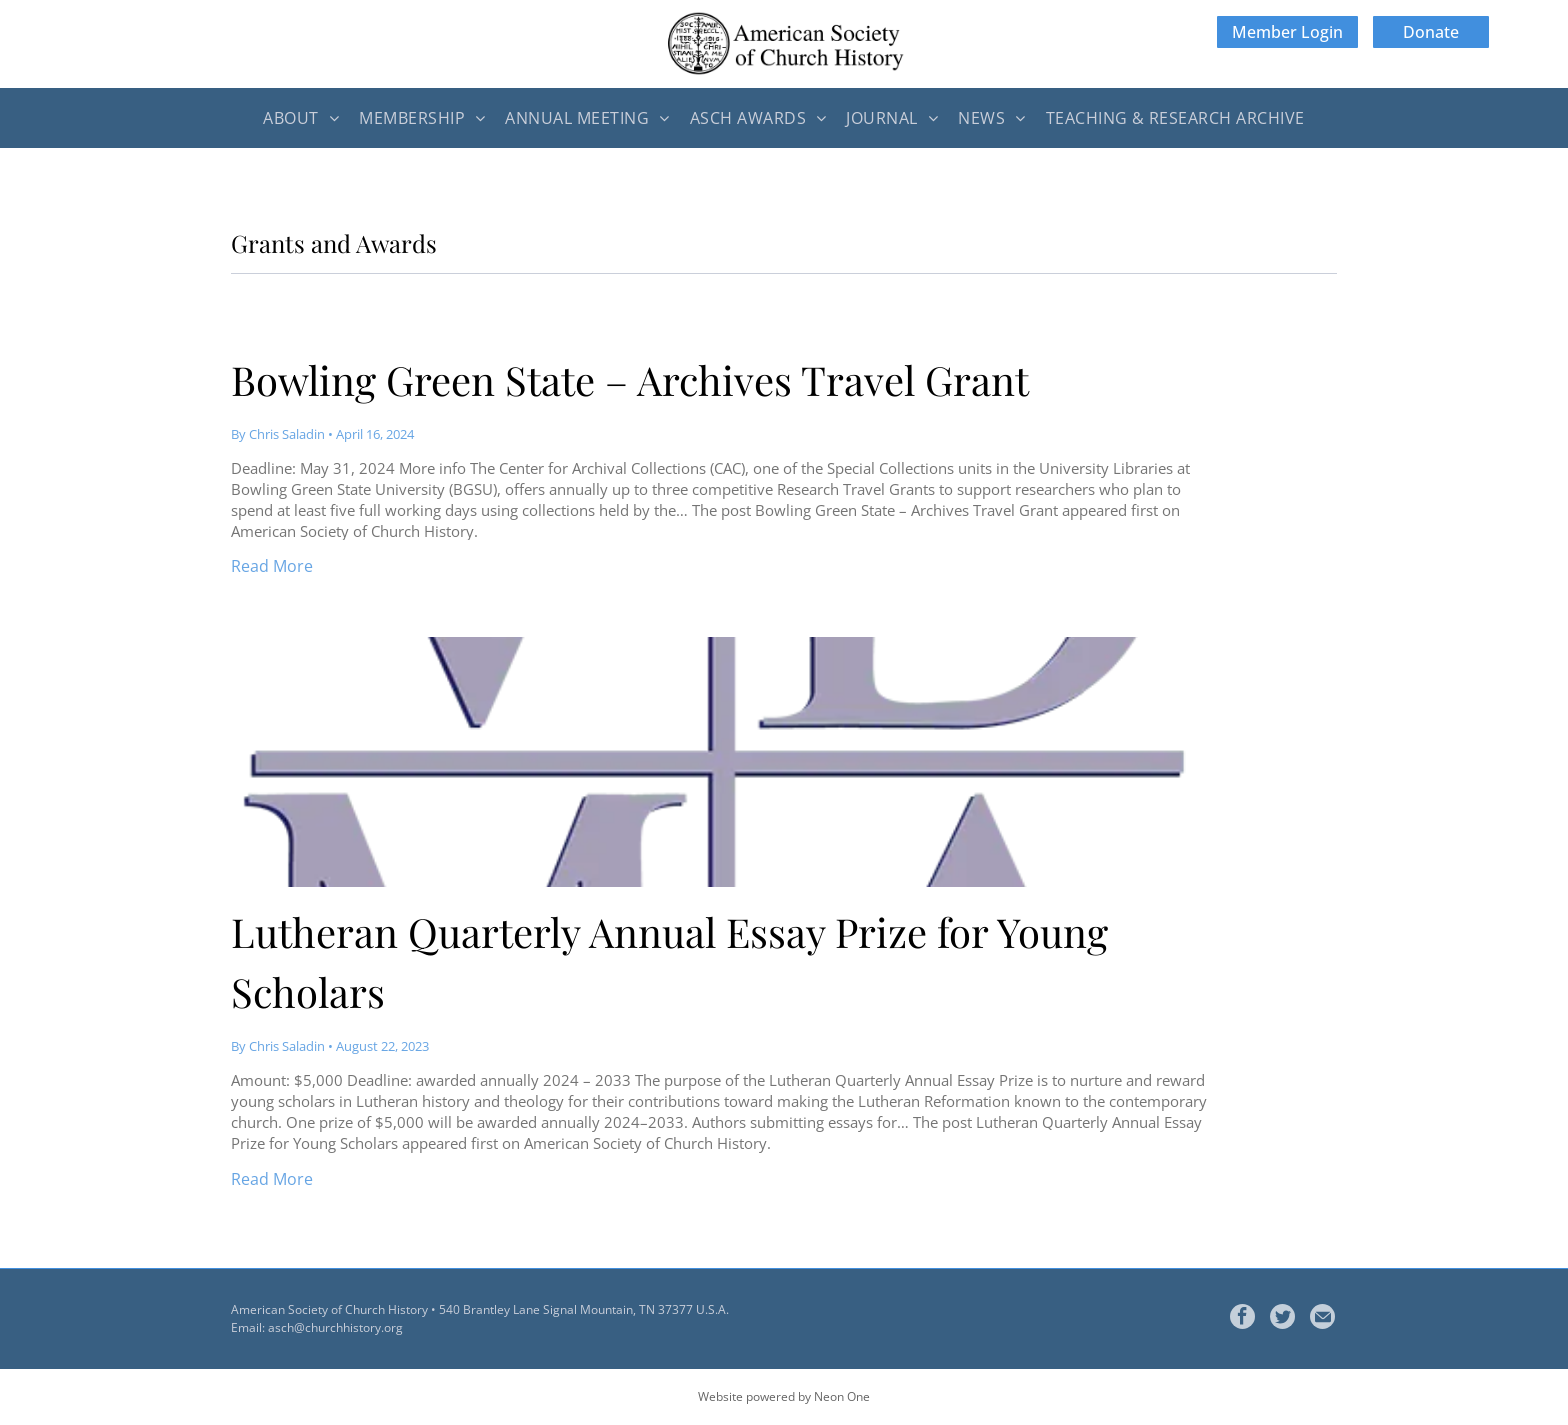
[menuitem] (301, 118)
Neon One (842, 1396)
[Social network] (1282, 1319)
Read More (272, 566)
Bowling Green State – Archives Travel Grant (630, 379)
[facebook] (1242, 1319)
